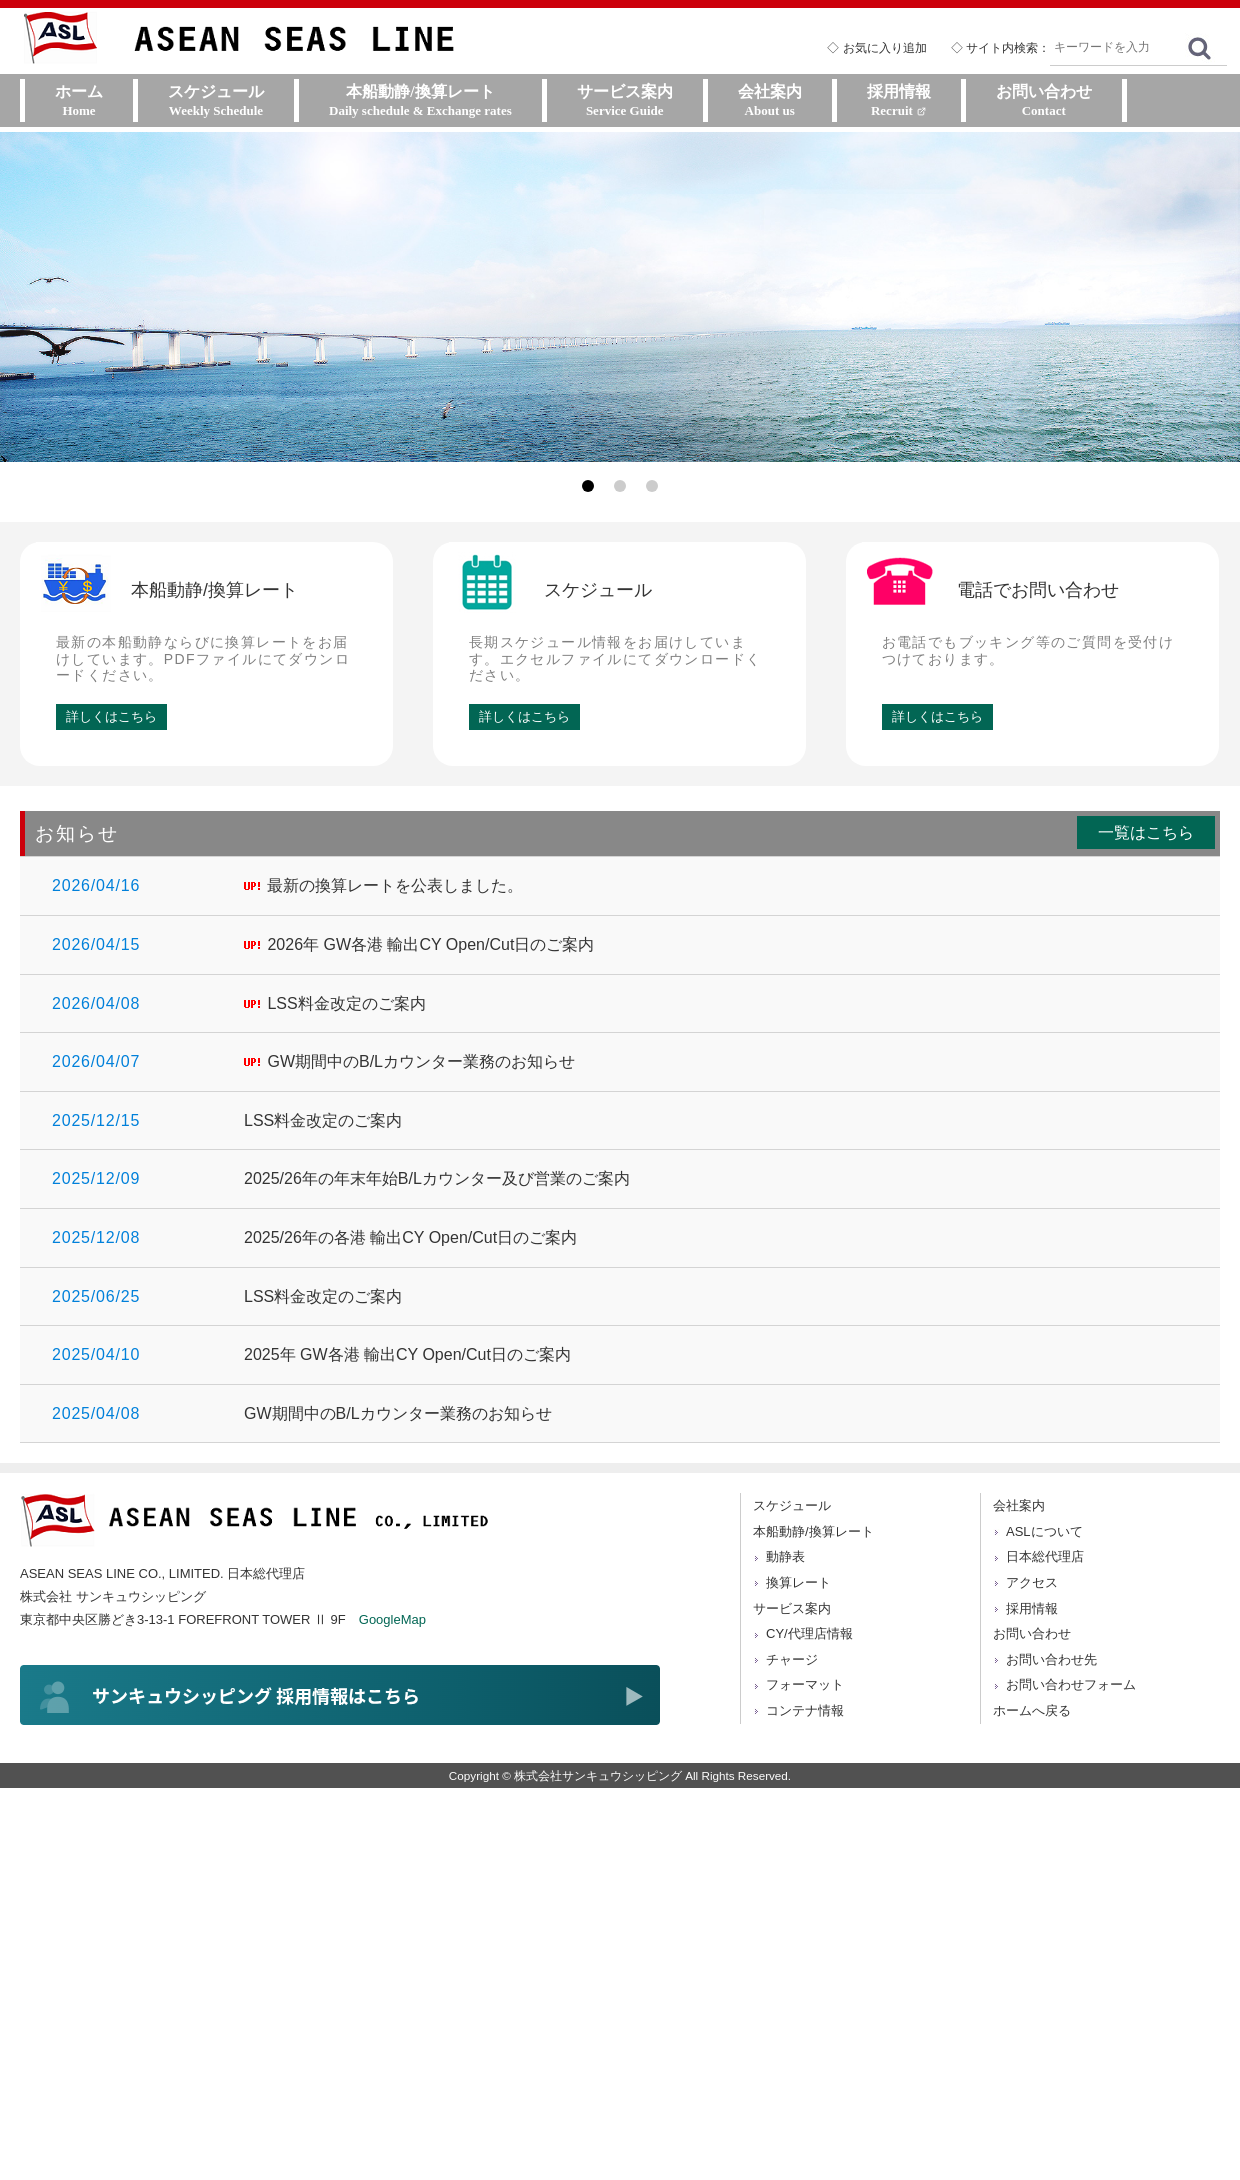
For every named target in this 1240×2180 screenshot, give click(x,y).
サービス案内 (792, 1608)
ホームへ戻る (1032, 1710)
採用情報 (1032, 1608)
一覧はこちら (1146, 832)
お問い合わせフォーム (1071, 1684)
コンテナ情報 (805, 1710)
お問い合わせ (1032, 1633)
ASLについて (1044, 1531)
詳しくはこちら (111, 716)
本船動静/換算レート (813, 1531)
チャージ (792, 1659)
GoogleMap (392, 1619)
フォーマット (805, 1684)
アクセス (1032, 1582)
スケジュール (792, 1505)
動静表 (785, 1556)
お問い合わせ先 (1051, 1659)
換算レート (798, 1582)
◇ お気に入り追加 (876, 48)
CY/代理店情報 (809, 1633)
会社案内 (1019, 1505)
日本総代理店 (1045, 1556)
